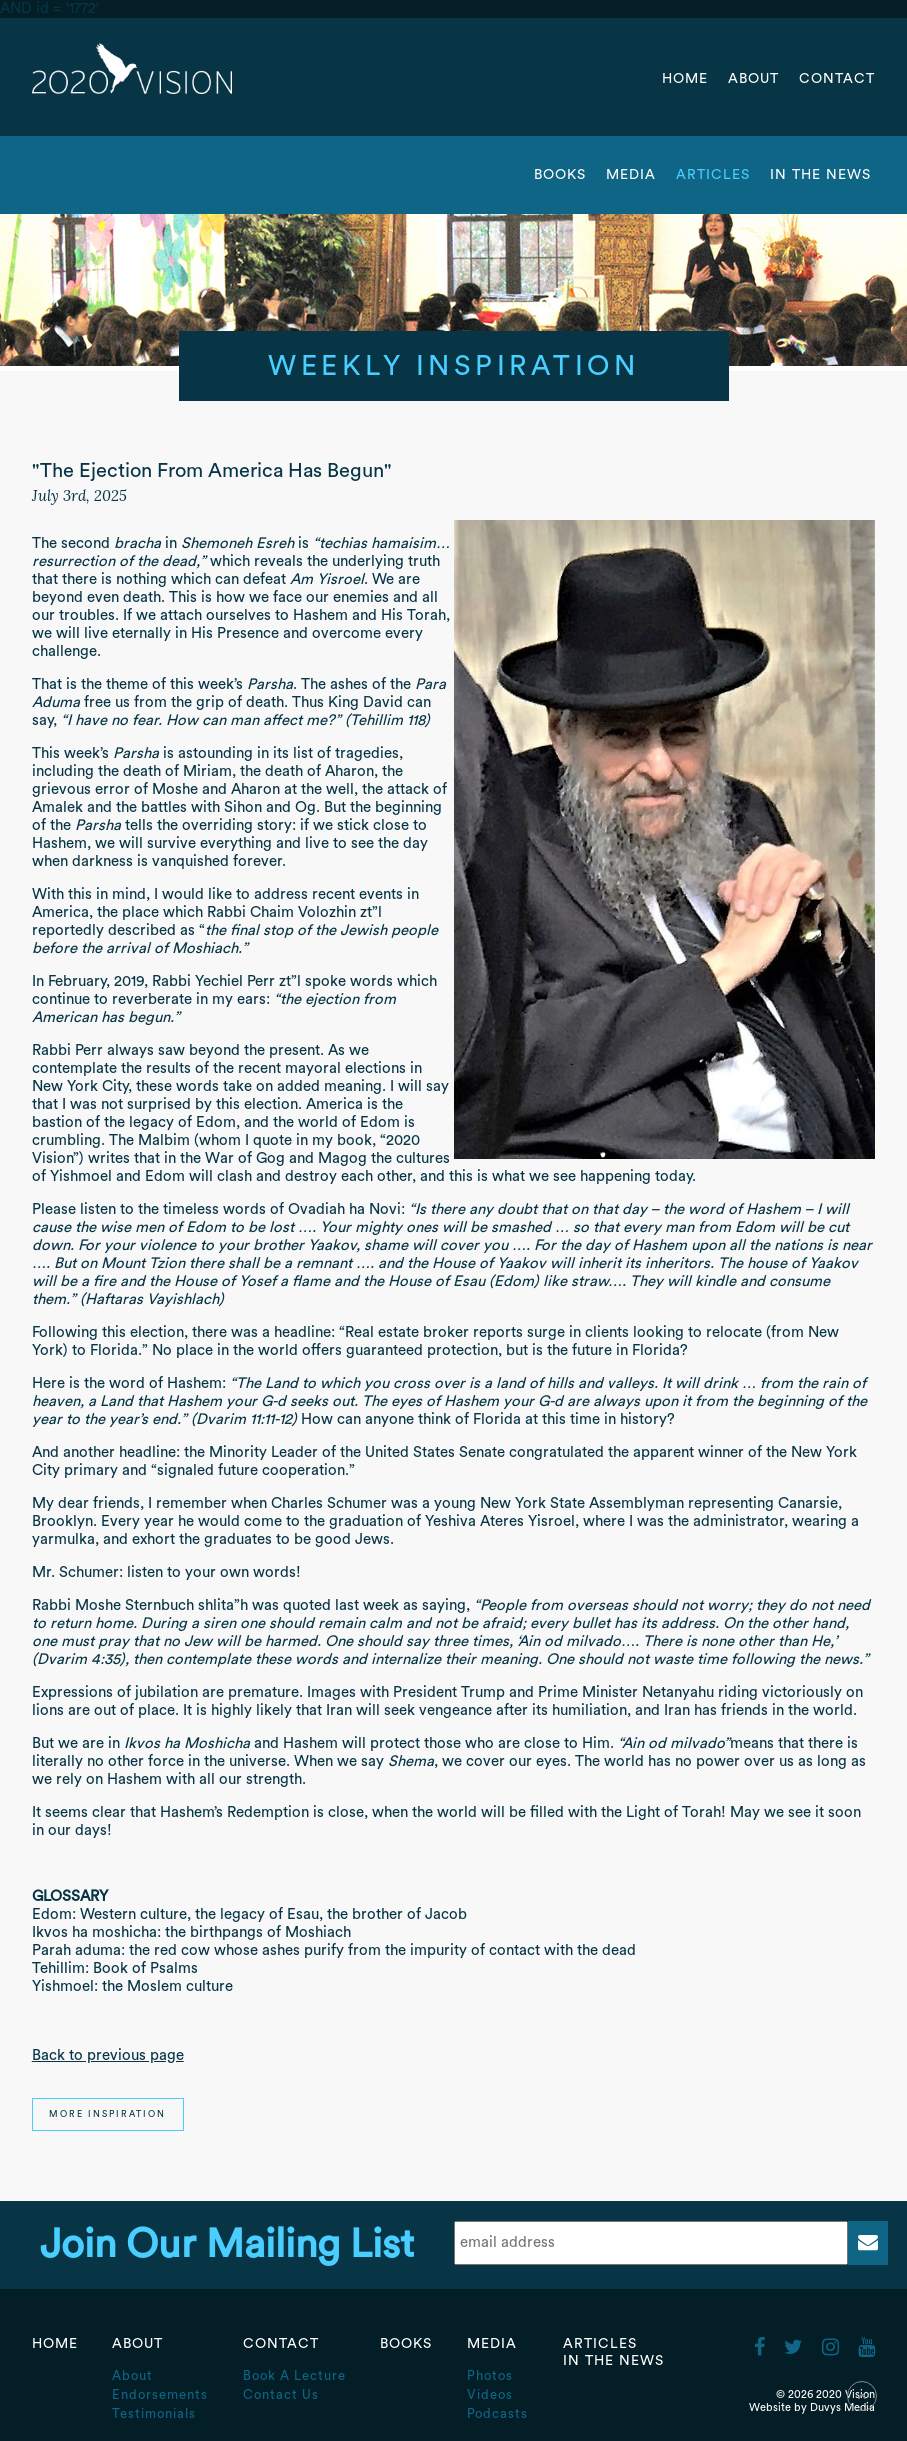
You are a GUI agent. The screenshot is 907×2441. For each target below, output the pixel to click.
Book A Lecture (294, 2375)
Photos (490, 2375)
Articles (715, 175)
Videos (490, 2394)
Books (560, 175)
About (756, 79)
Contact (837, 79)
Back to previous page (108, 2055)
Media (633, 175)
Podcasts (497, 2413)
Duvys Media (842, 2407)
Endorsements (160, 2394)
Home (685, 79)
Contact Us (281, 2394)
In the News (820, 175)
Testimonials (154, 2413)
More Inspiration (107, 2114)
